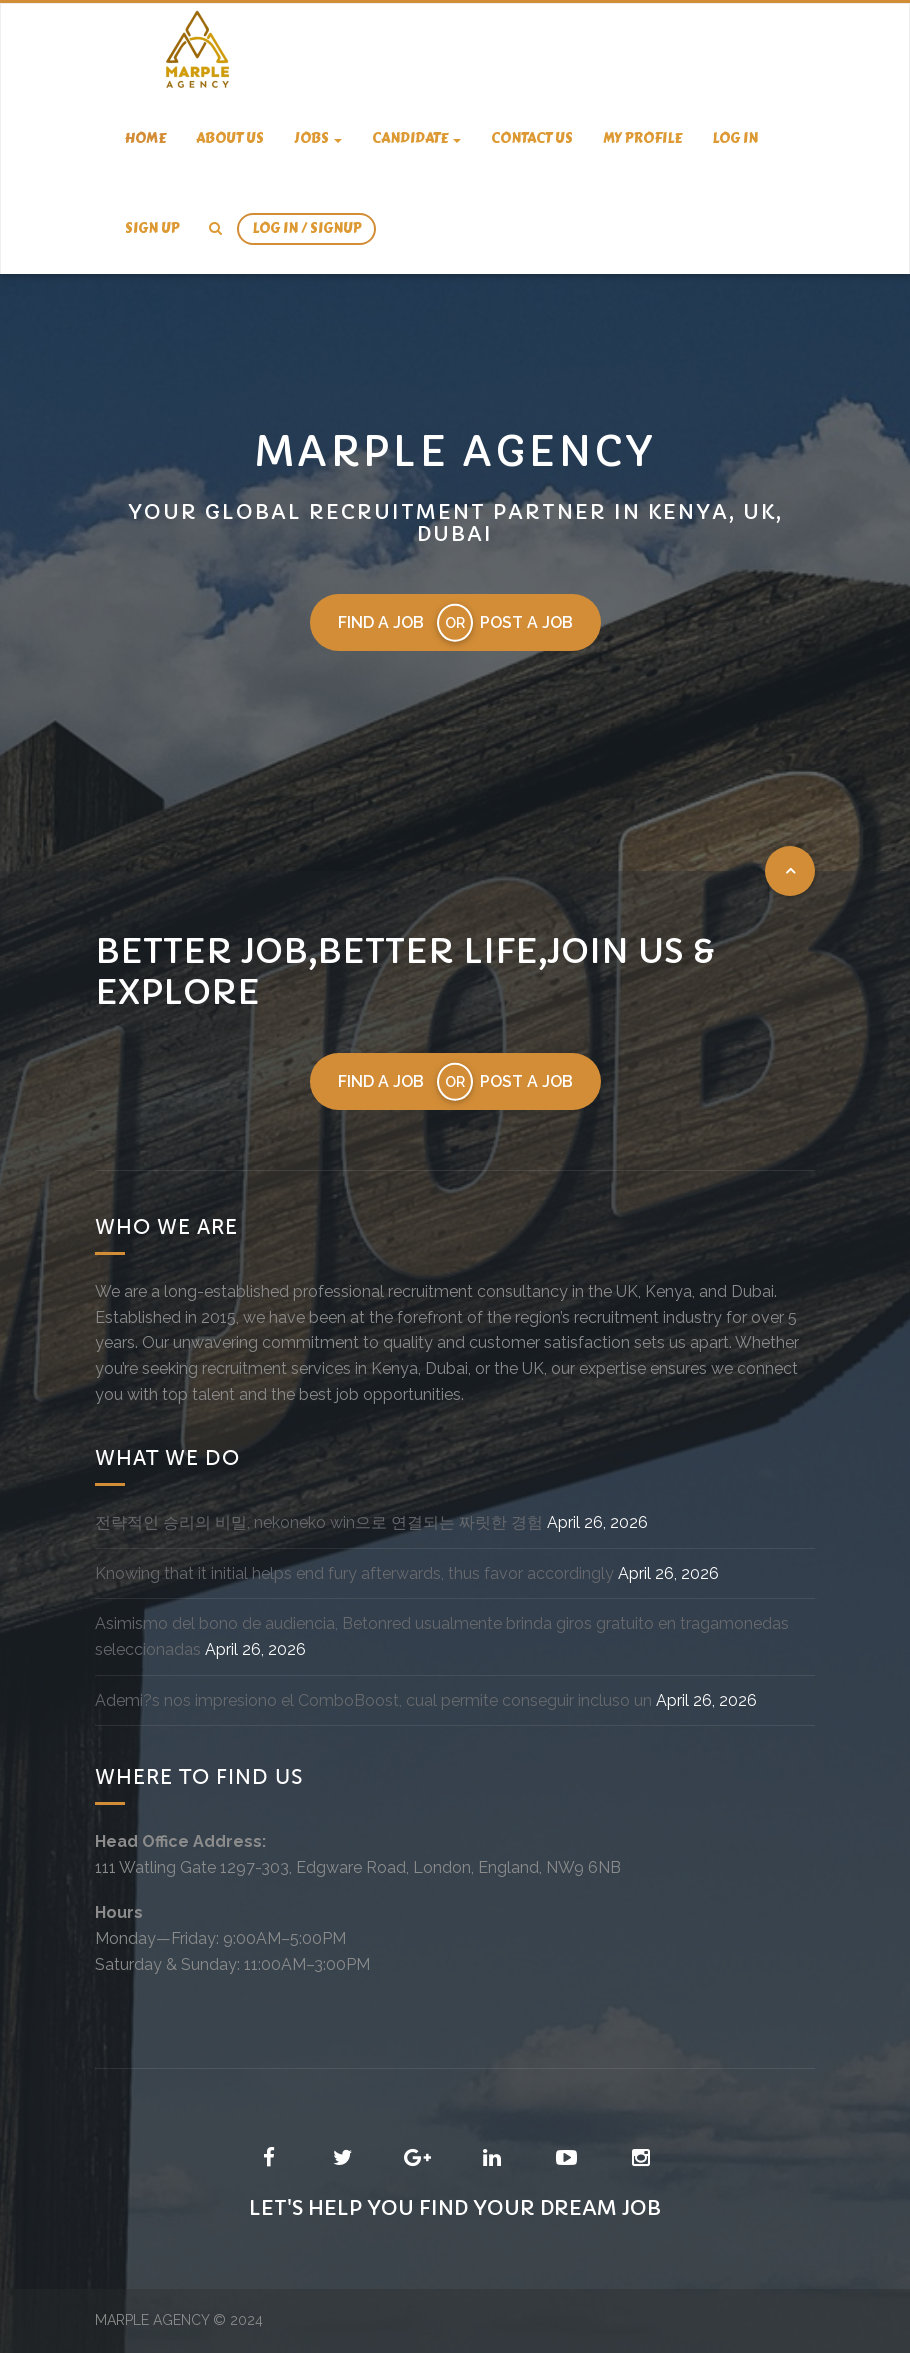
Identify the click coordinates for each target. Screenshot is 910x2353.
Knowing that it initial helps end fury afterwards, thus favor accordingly (354, 1573)
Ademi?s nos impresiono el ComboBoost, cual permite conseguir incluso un (373, 1700)
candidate (416, 138)
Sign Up (152, 228)
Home (145, 138)
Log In (735, 138)
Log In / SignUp (306, 228)
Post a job (526, 622)
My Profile (642, 138)
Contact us (532, 138)
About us (230, 138)
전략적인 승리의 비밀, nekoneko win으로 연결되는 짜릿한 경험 (319, 1522)
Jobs (318, 138)
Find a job (381, 622)
